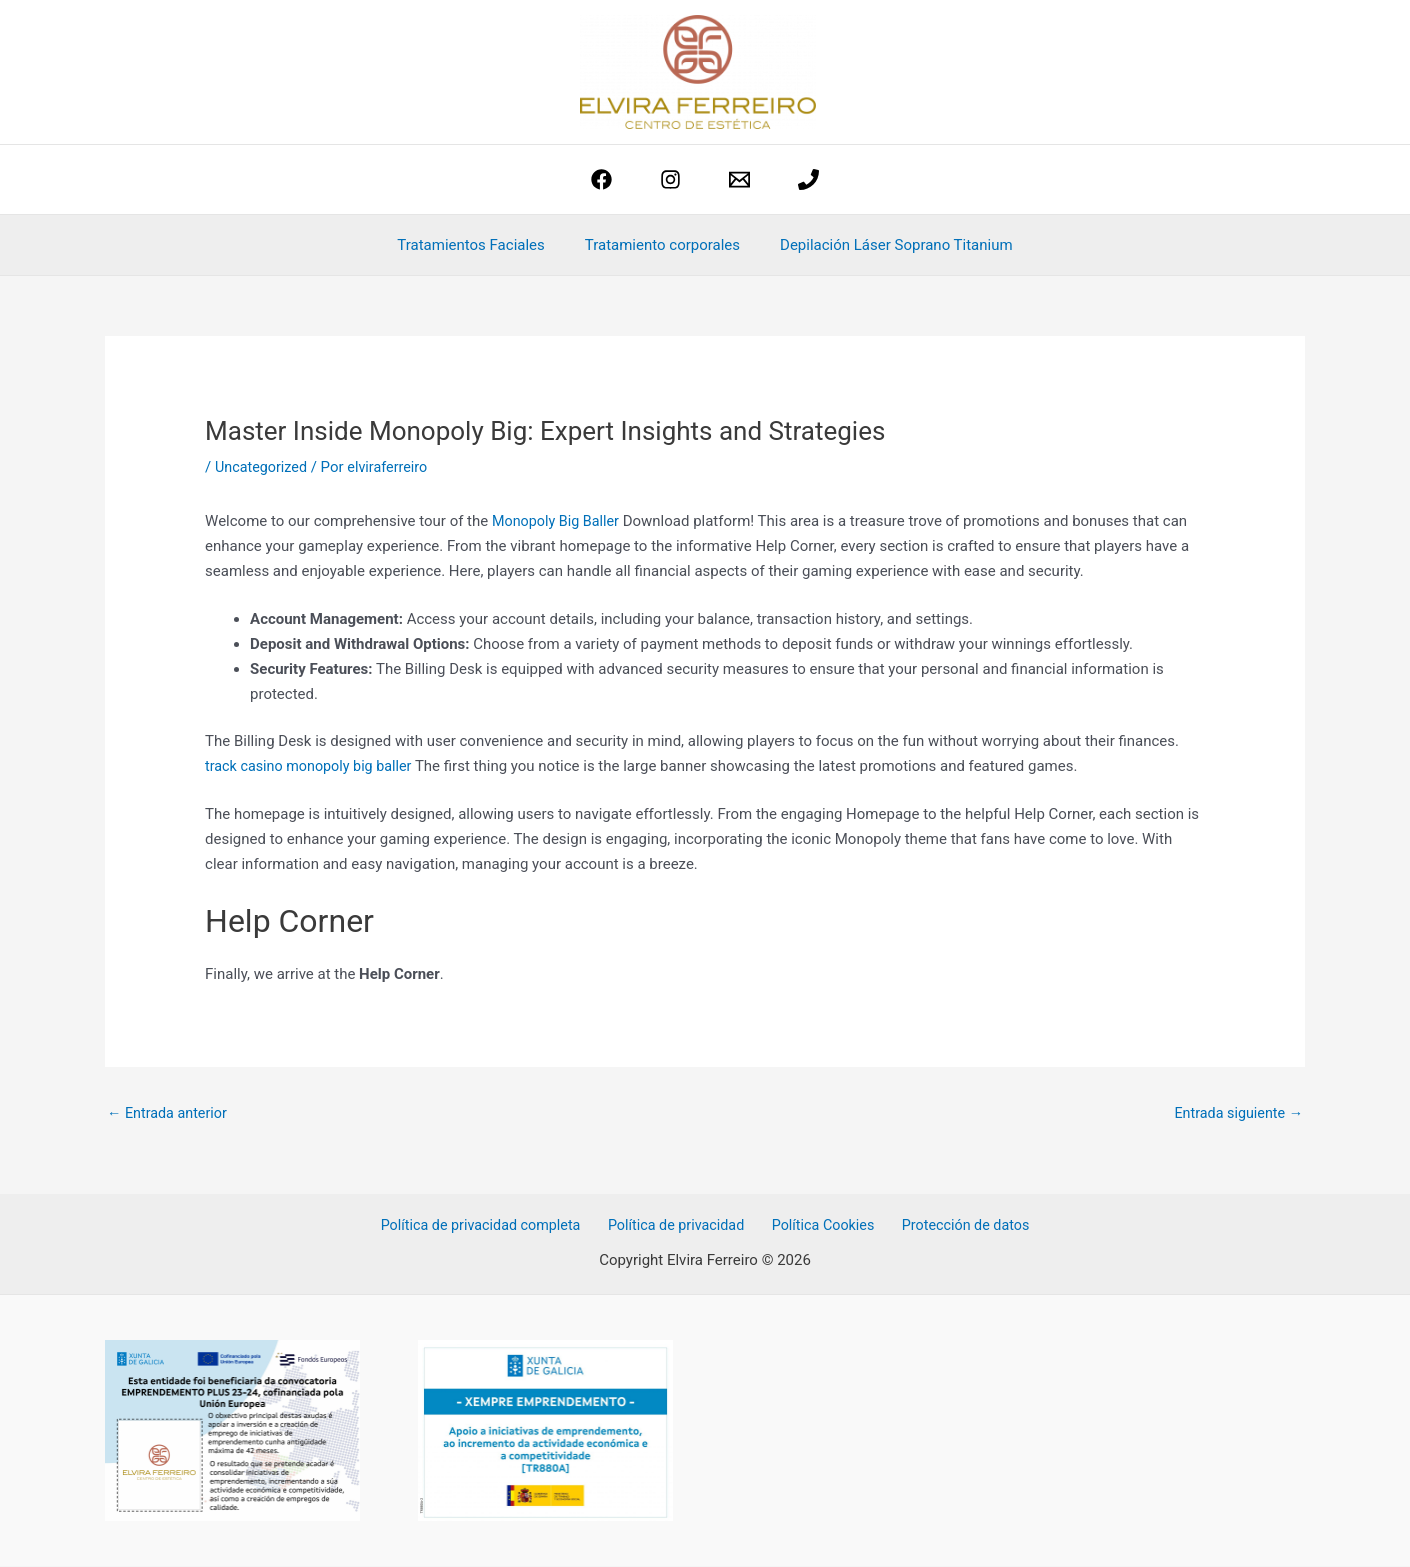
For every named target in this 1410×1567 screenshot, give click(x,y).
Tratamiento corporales (662, 245)
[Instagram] (670, 179)
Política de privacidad (681, 1228)
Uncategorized (263, 467)
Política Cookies (821, 1228)
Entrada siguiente (1235, 1114)
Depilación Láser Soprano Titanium (886, 245)
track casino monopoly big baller (313, 765)
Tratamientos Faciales (480, 245)
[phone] (808, 179)
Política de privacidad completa (490, 1228)
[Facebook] (601, 179)
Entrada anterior (169, 1114)
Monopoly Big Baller (558, 521)
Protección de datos (957, 1228)
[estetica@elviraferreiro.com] (739, 179)
